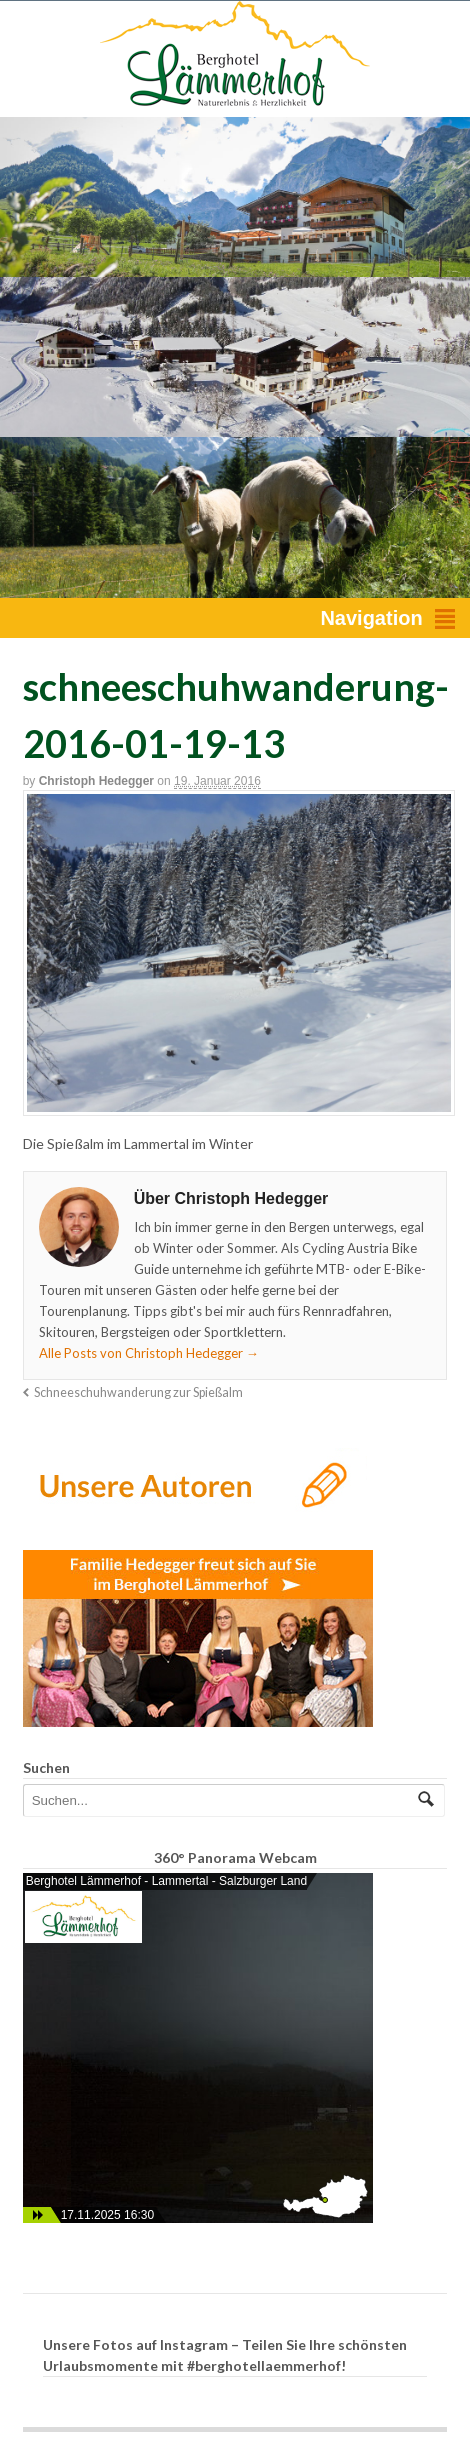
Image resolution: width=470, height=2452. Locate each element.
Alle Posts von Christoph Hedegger (149, 1353)
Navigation (371, 618)
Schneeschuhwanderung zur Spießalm (138, 1392)
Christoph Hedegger (96, 781)
